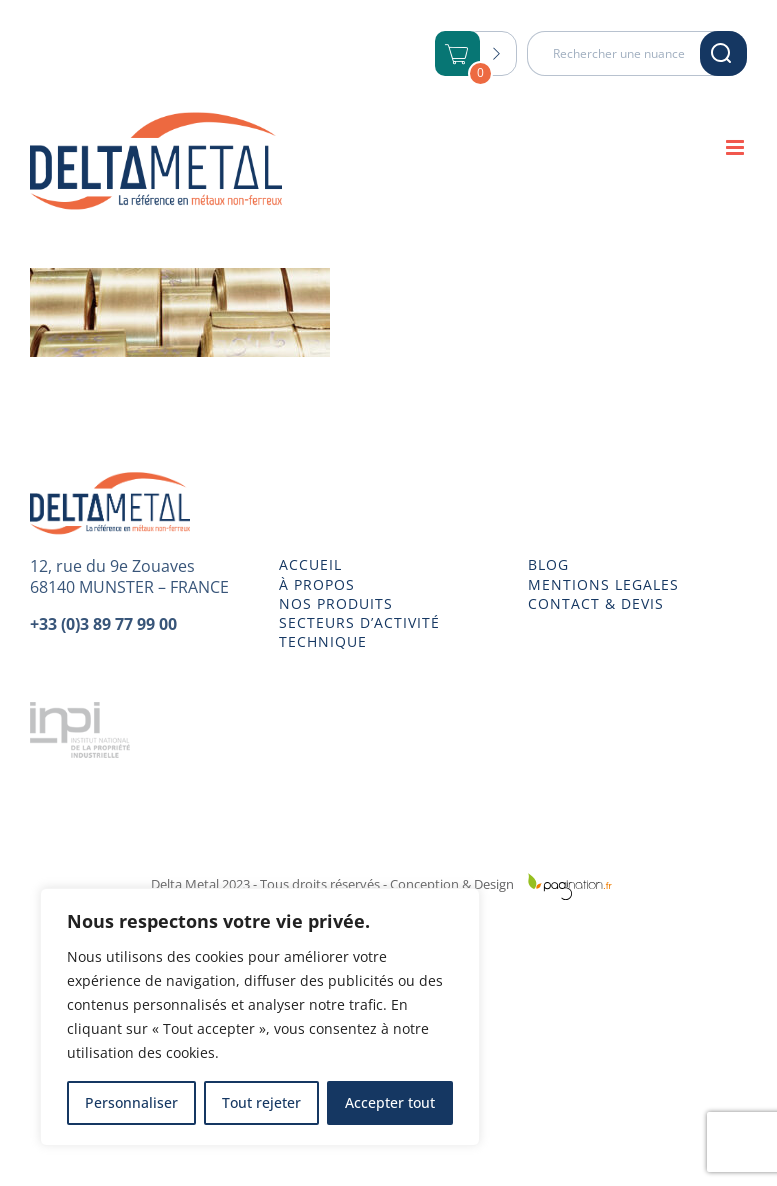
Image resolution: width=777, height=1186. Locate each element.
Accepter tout (390, 1102)
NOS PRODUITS (336, 604)
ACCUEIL (310, 565)
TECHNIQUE (323, 642)
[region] (260, 1017)
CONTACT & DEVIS (596, 604)
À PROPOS (317, 585)
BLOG (548, 565)
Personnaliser (131, 1102)
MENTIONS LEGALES (603, 585)
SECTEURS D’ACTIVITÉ (359, 623)
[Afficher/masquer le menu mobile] (736, 147)
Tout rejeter (261, 1102)
